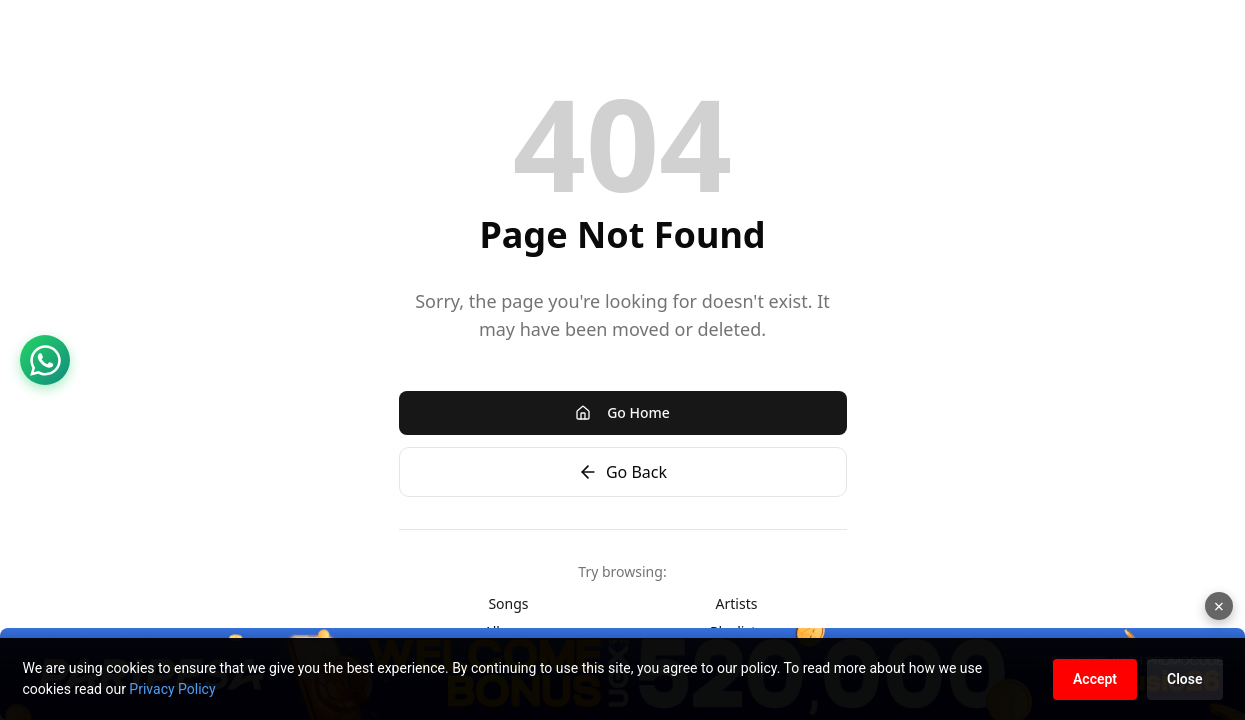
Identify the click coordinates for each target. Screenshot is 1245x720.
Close (1184, 679)
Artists (737, 603)
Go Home (622, 412)
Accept (1095, 679)
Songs (508, 603)
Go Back (622, 472)
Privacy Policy (172, 689)
